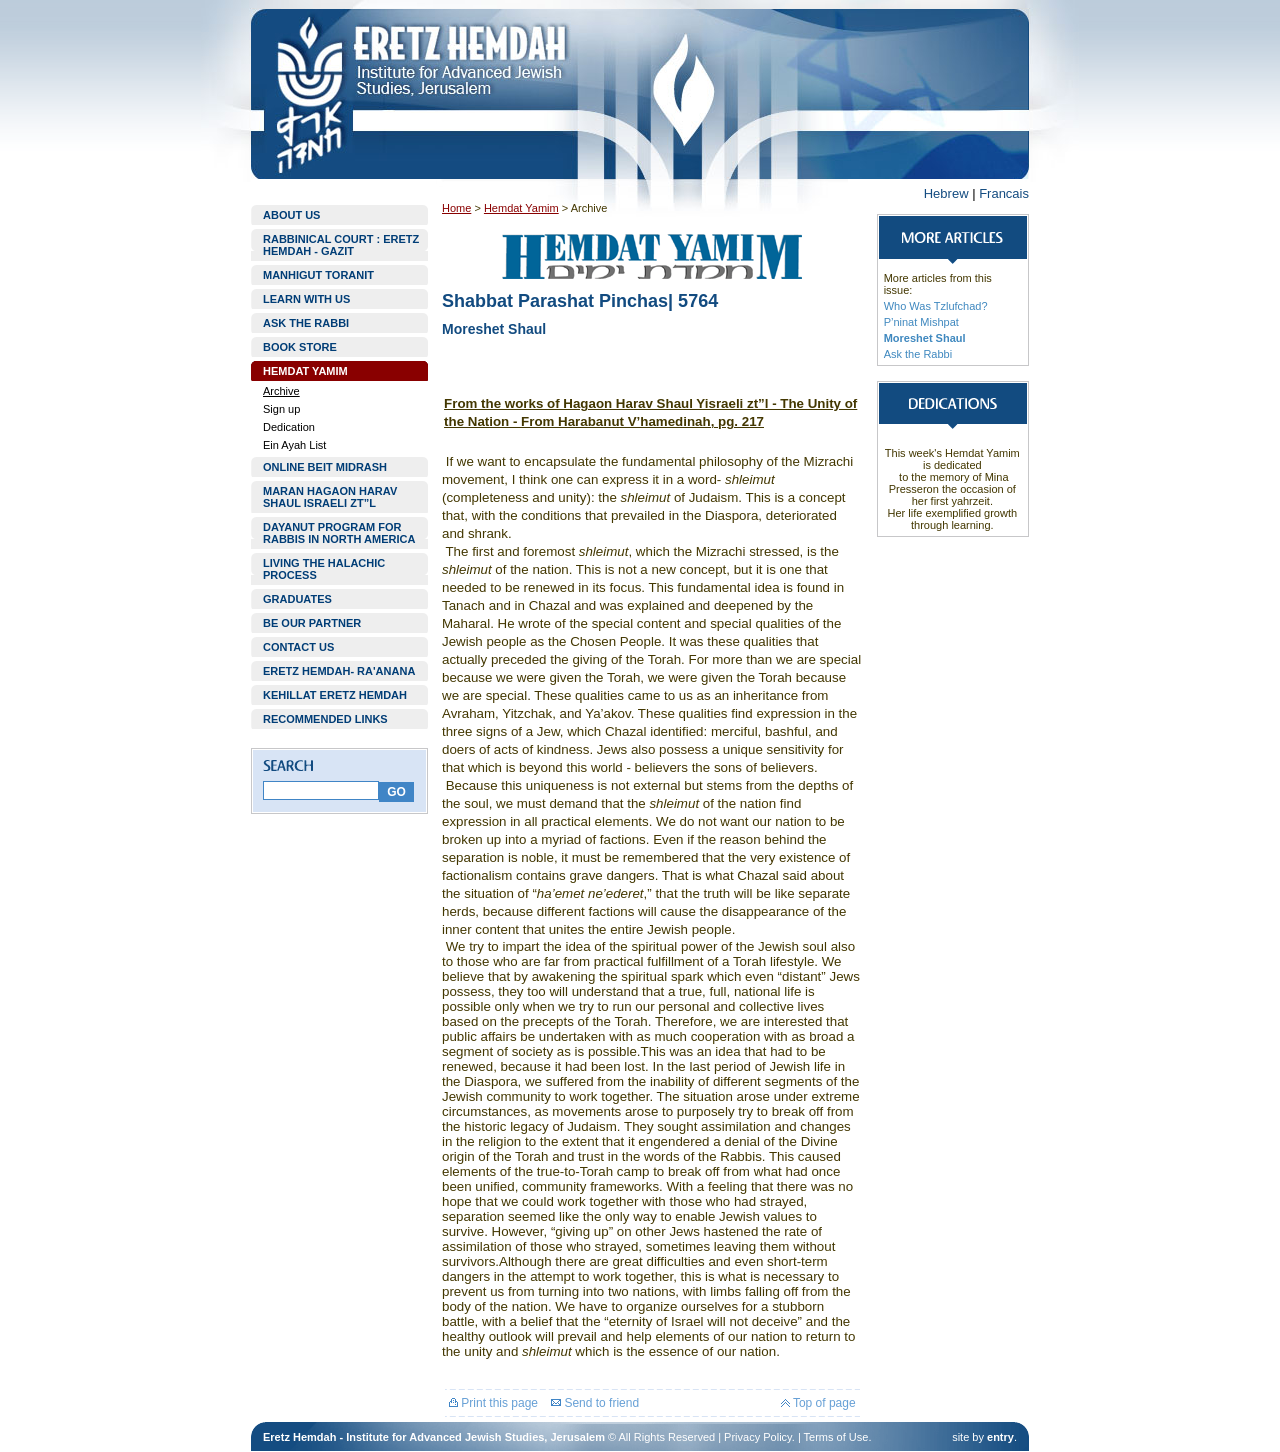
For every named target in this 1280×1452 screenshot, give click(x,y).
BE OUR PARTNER (312, 623)
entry (1000, 1437)
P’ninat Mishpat (921, 322)
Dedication (289, 427)
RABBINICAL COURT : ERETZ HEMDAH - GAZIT (341, 245)
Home (456, 208)
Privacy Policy (758, 1437)
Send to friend (595, 1403)
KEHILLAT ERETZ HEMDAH (335, 695)
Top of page (818, 1403)
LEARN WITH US (306, 299)
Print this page (493, 1403)
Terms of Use (836, 1437)
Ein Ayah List (294, 445)
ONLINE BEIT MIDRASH (325, 467)
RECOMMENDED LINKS (325, 719)
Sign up (281, 409)
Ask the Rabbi (918, 354)
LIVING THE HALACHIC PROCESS (324, 569)
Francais (1004, 193)
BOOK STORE (300, 347)
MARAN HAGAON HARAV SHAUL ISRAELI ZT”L (330, 497)
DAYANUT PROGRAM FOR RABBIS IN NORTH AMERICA (339, 533)
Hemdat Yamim (521, 208)
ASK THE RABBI (306, 323)
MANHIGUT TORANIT (318, 275)
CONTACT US (298, 647)
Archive (281, 391)
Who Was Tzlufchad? (936, 306)
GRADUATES (297, 599)
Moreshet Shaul (925, 338)
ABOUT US (291, 215)
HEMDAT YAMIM (305, 371)
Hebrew (946, 193)
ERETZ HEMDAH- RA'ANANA (339, 671)
